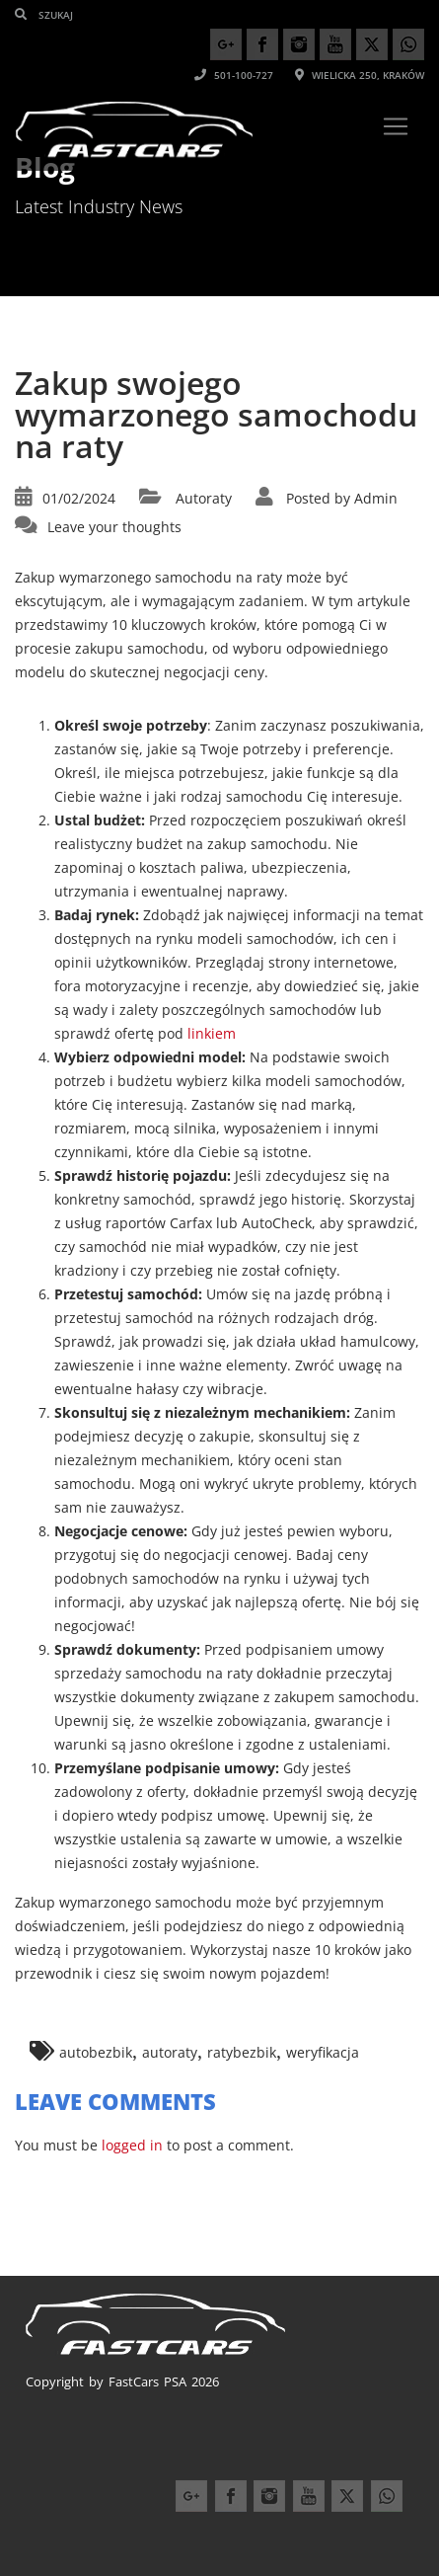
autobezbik (95, 2052)
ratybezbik (241, 2052)
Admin (376, 498)
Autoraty (204, 498)
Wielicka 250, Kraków (359, 75)
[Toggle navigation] (395, 126)
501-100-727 (233, 75)
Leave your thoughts (114, 526)
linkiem (211, 1033)
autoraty (169, 2052)
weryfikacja (322, 2052)
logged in (132, 2145)
